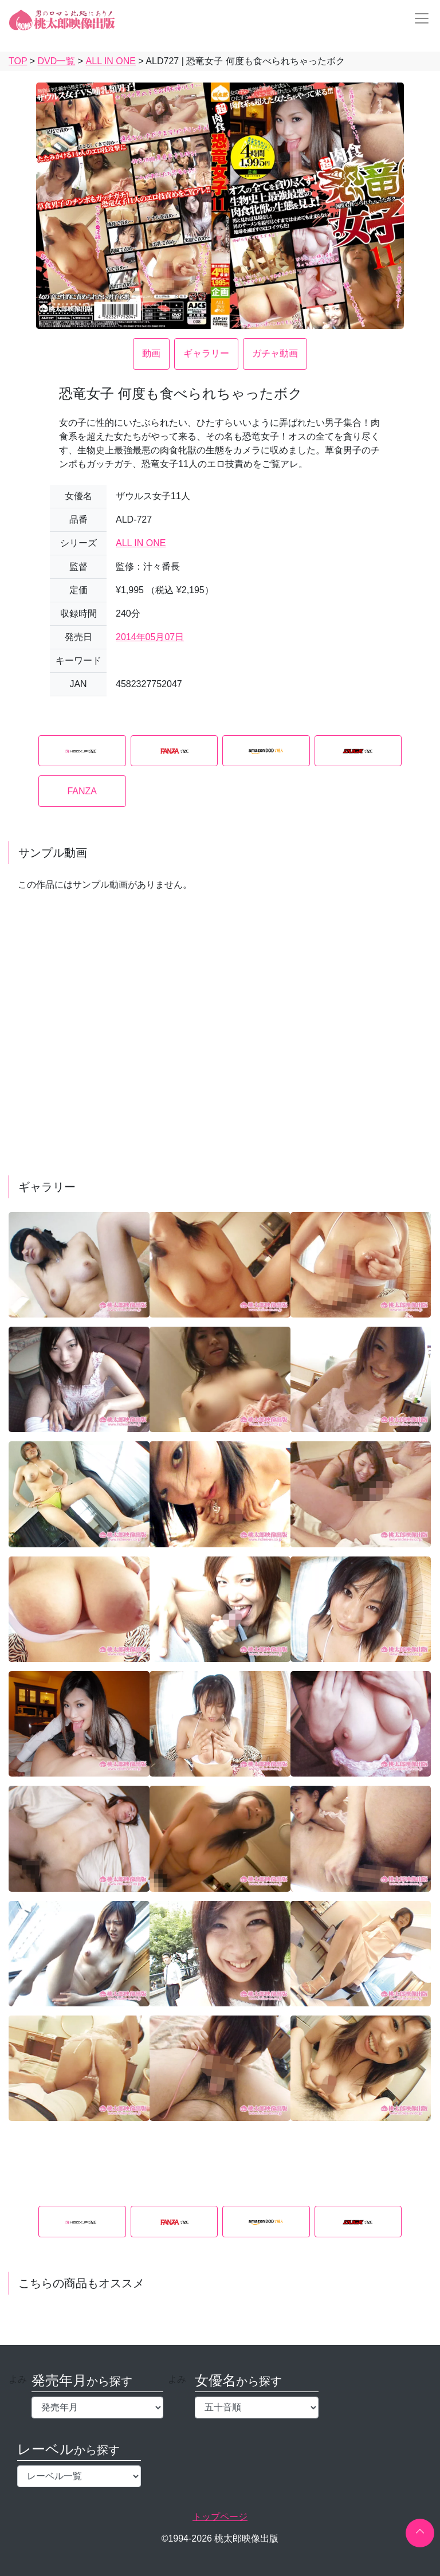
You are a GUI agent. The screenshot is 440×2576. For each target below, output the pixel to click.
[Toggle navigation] (418, 18)
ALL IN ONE (141, 543)
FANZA (82, 791)
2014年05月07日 (150, 637)
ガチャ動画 (275, 353)
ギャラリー (206, 353)
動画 (151, 353)
